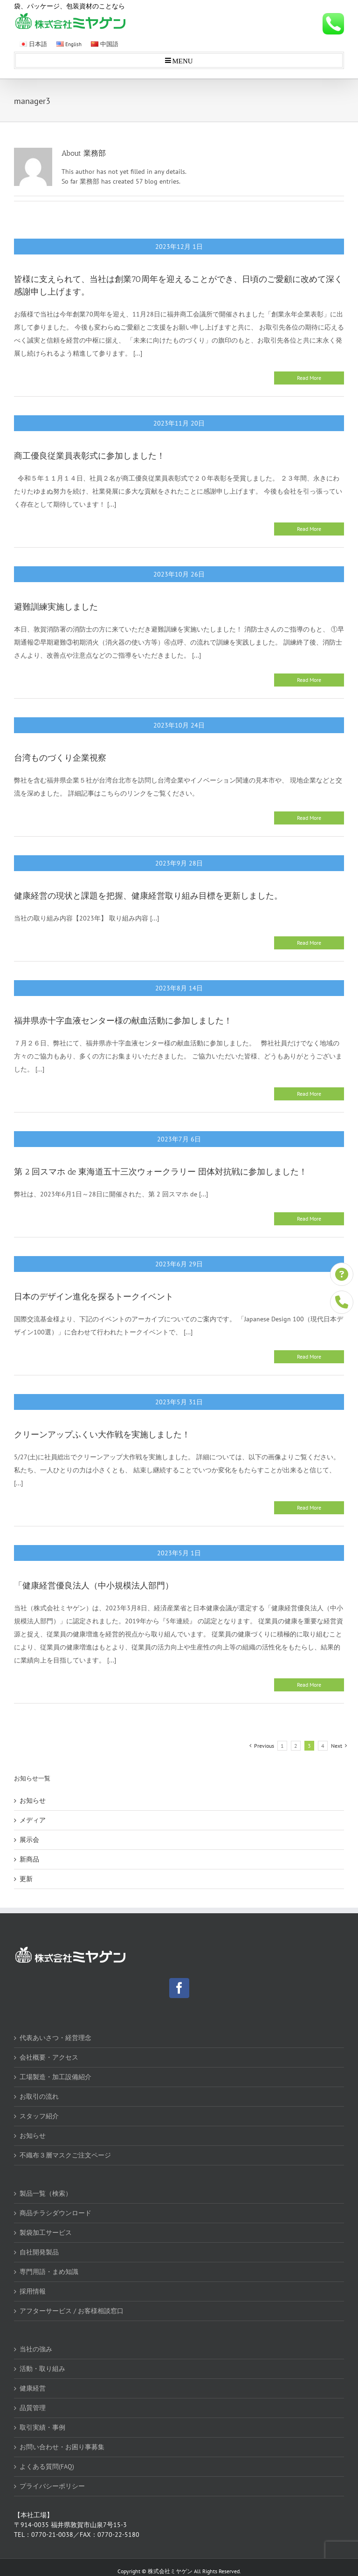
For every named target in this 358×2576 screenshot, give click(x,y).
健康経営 (33, 2388)
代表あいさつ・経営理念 (55, 2037)
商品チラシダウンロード (55, 2213)
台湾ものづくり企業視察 (60, 758)
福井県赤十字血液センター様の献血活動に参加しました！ (123, 1021)
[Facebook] (179, 1988)
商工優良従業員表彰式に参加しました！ (89, 456)
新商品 (29, 1859)
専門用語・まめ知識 (49, 2271)
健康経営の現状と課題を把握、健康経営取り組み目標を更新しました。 (148, 896)
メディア (33, 1820)
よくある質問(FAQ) (47, 2466)
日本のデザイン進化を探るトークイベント (93, 1296)
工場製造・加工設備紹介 (55, 2077)
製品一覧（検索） (46, 2193)
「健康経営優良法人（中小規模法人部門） (93, 1585)
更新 (26, 1879)
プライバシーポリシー (52, 2486)
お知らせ (33, 1800)
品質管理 (33, 2408)
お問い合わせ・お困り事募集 (62, 2447)
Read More (309, 377)
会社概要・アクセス (49, 2057)
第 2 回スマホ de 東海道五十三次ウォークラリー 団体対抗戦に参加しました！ (160, 1172)
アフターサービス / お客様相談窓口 (72, 2311)
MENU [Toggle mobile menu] (182, 60)
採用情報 (33, 2291)
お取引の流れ (39, 2096)
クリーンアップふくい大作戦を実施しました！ (102, 1434)
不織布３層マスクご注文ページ (65, 2155)
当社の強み (36, 2349)
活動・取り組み (42, 2368)
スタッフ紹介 (39, 2116)
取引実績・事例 (42, 2427)
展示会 (29, 1839)
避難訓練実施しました (56, 607)
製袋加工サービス (46, 2232)
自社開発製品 (39, 2252)
